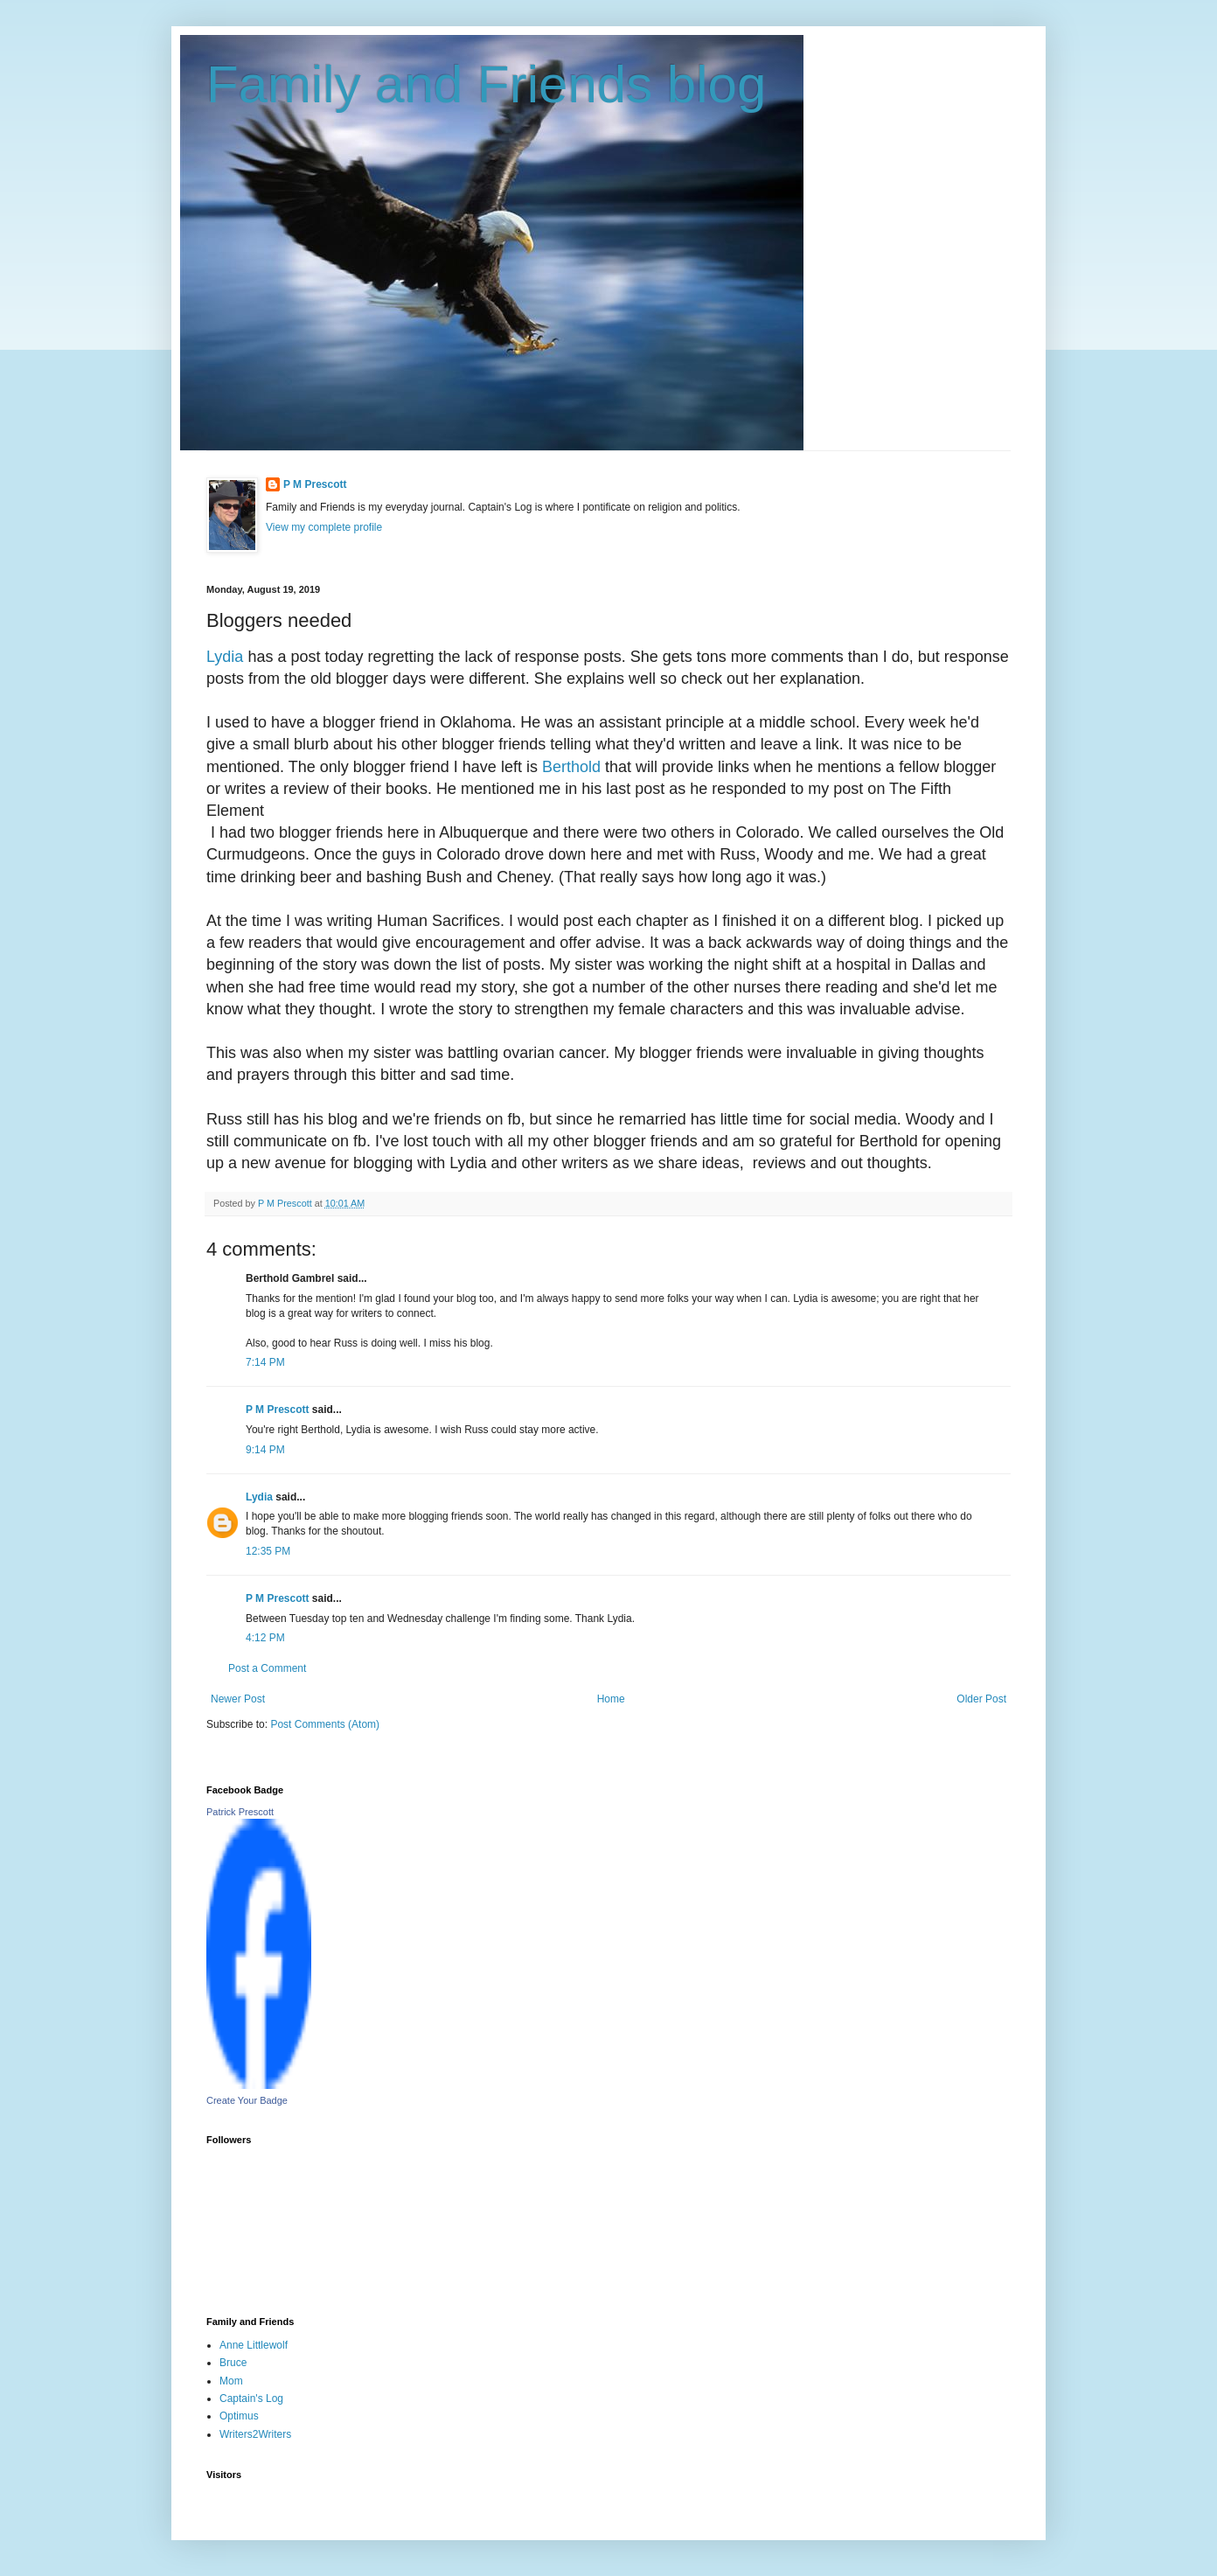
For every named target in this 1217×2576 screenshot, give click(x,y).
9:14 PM (265, 1450)
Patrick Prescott (240, 1812)
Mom (231, 2381)
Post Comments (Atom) (324, 1724)
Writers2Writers (255, 2434)
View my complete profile (324, 527)
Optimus (239, 2416)
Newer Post (238, 1699)
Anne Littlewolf (253, 2345)
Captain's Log (251, 2398)
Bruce (233, 2363)
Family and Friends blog (486, 84)
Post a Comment (267, 1668)
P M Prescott (314, 484)
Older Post (981, 1699)
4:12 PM (265, 1638)
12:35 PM (268, 1551)
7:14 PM (265, 1362)
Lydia (226, 656)
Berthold (571, 767)
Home (611, 1699)
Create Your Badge (247, 2100)
